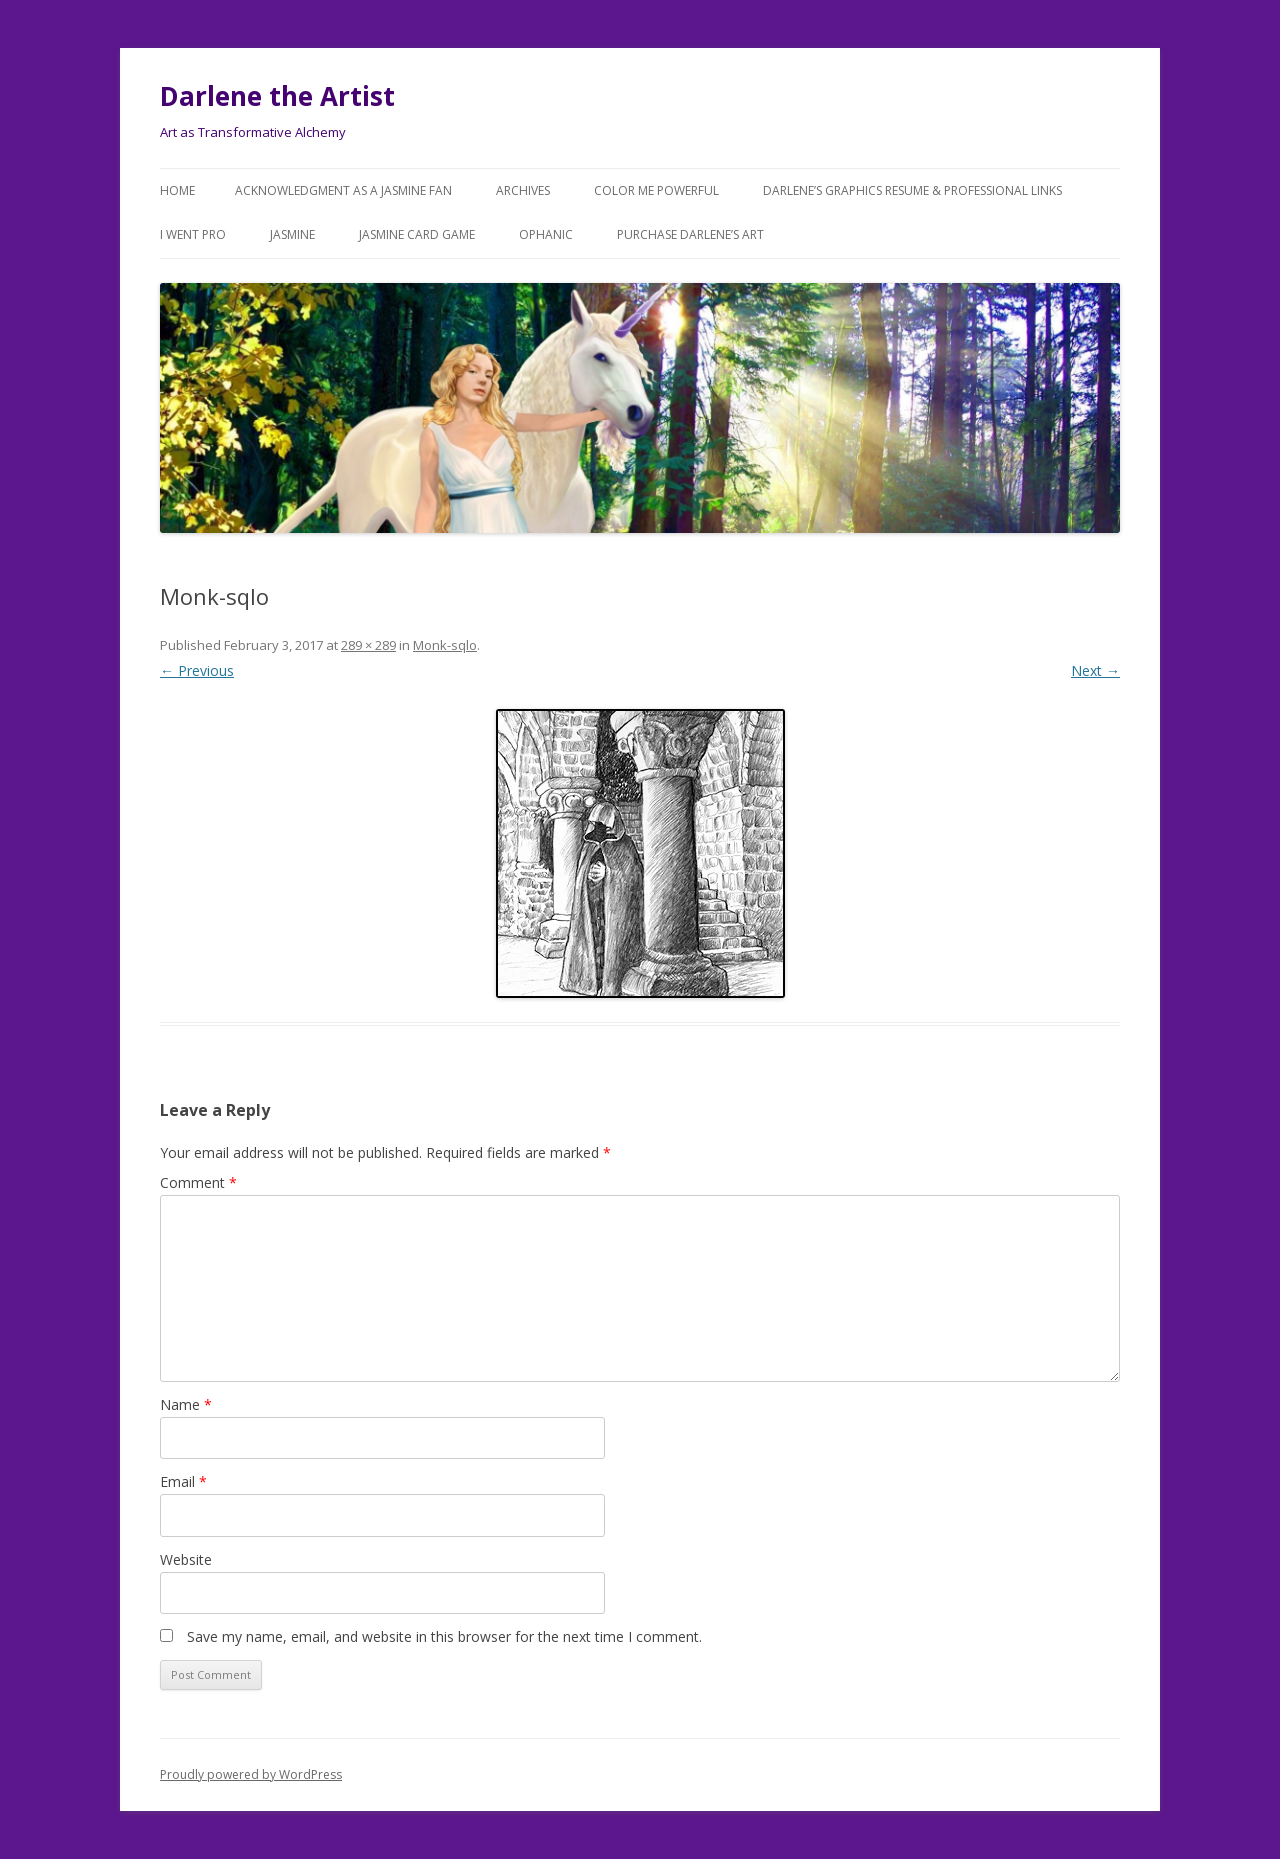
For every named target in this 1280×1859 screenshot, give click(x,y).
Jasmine (292, 234)
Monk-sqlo (445, 645)
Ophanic (546, 234)
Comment (198, 1182)
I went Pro (193, 234)
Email (183, 1481)
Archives (523, 190)
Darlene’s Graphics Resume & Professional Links (912, 190)
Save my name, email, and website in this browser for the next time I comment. (444, 1636)
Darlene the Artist (277, 96)
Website (186, 1559)
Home (177, 190)
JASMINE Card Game (417, 234)
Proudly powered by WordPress (251, 1774)
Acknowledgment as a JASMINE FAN (343, 190)
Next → (1095, 670)
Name (186, 1404)
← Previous (197, 670)
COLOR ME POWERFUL (656, 190)
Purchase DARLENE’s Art (690, 234)
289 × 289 (368, 645)
